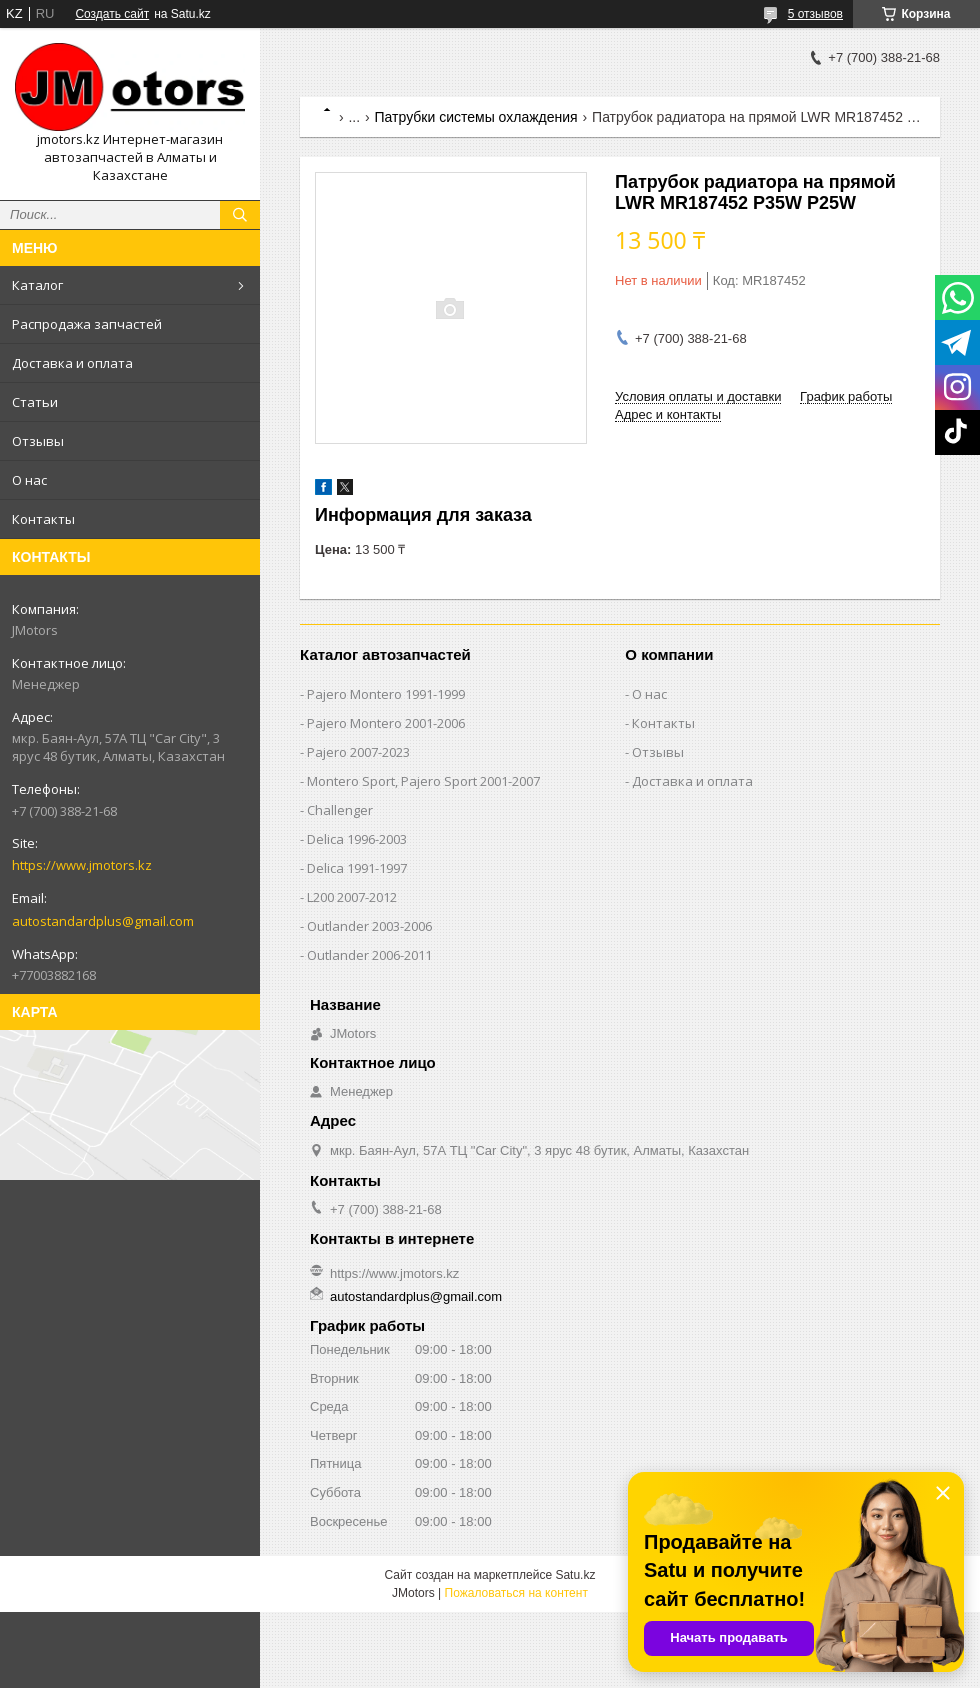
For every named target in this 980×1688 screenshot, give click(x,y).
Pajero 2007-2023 (358, 752)
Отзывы (38, 441)
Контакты (43, 519)
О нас (29, 480)
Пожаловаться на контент (516, 1593)
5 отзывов (815, 14)
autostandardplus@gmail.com (103, 921)
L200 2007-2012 (352, 897)
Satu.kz (575, 1575)
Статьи (35, 402)
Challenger (340, 810)
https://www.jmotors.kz (82, 865)
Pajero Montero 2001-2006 (386, 723)
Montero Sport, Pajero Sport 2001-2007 (423, 781)
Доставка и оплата (72, 363)
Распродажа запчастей (87, 324)
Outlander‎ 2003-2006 (369, 926)
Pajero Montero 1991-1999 (386, 694)
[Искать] (240, 215)
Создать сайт (112, 14)
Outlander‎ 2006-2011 (369, 955)
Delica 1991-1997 (357, 868)
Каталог (37, 285)
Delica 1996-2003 (357, 839)
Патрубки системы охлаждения (476, 117)
